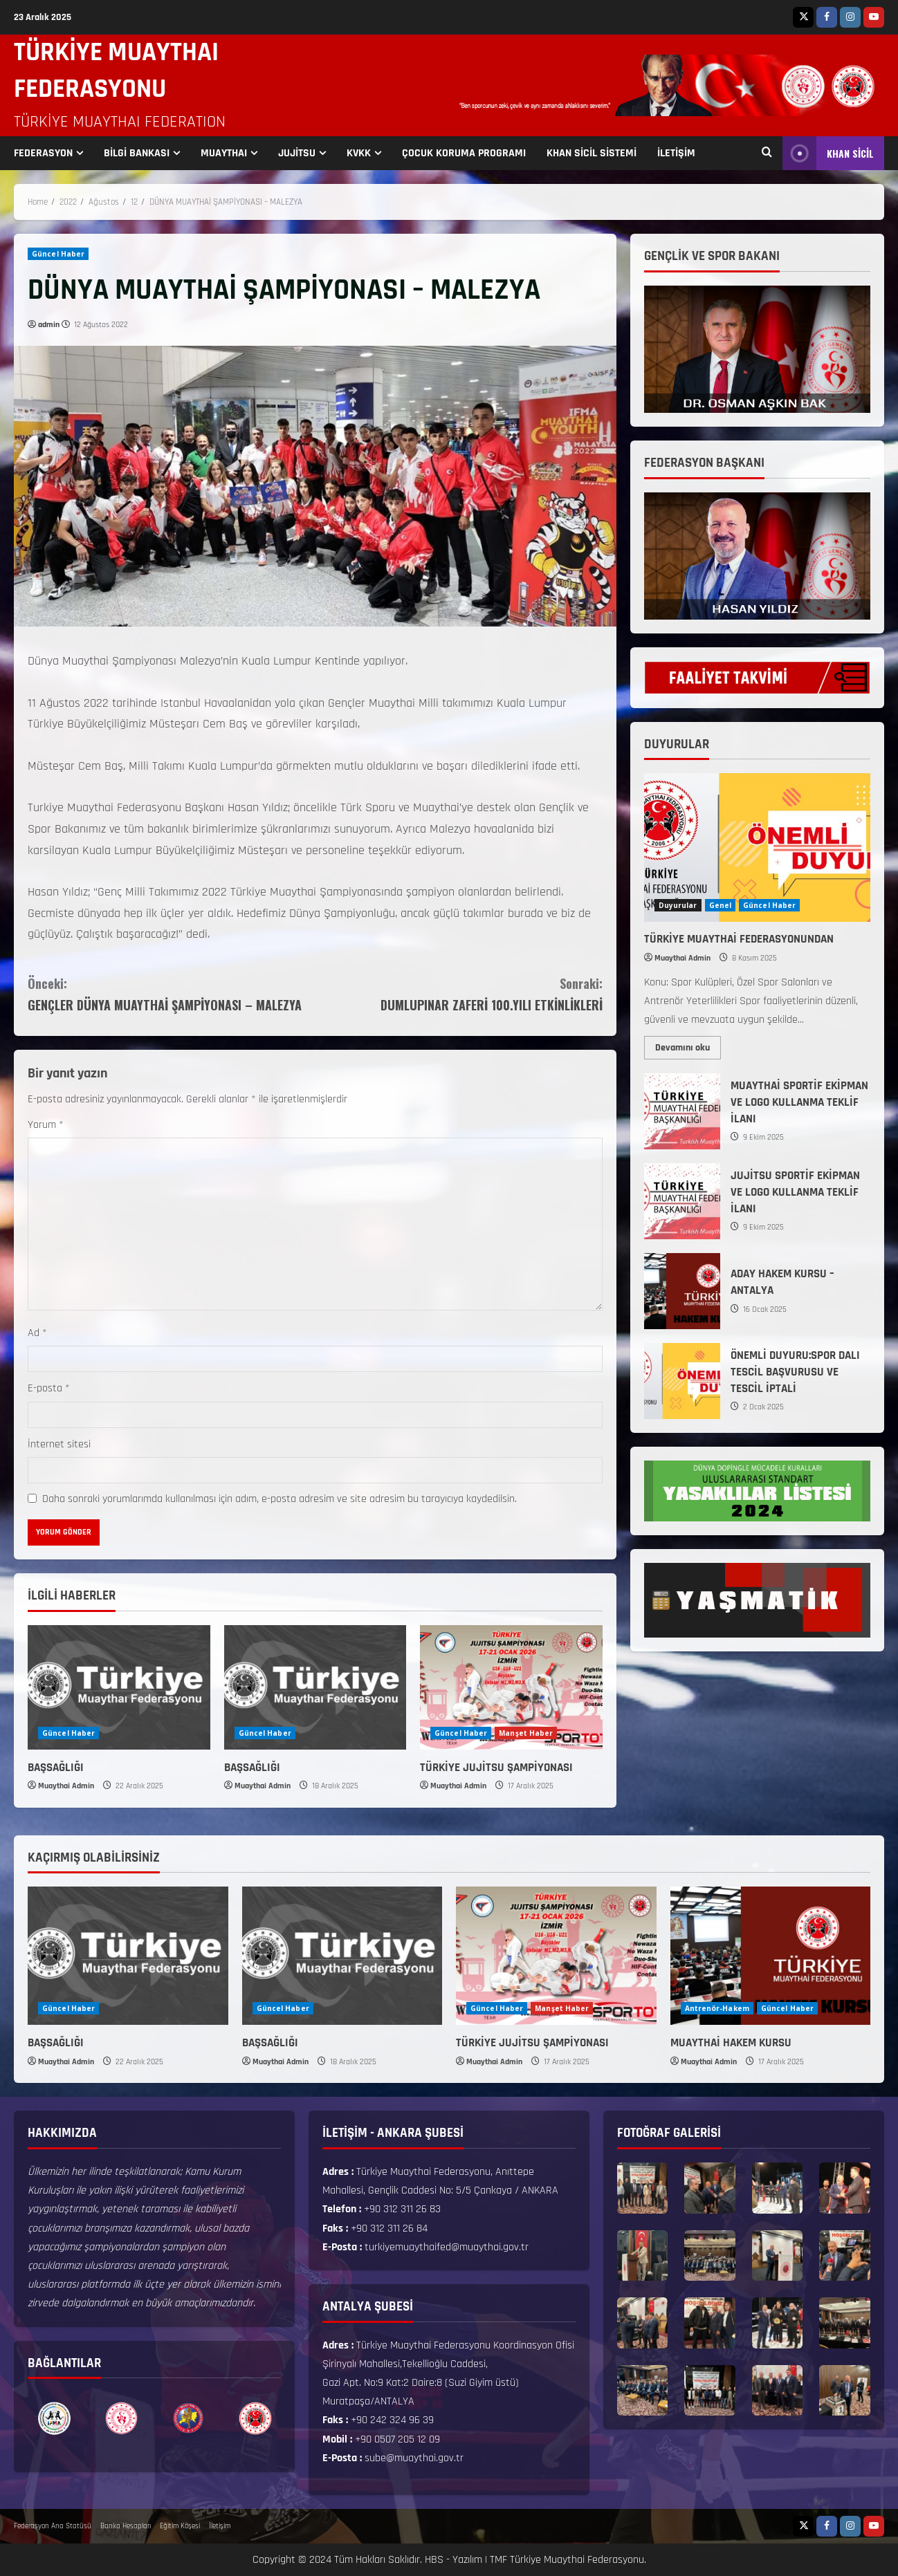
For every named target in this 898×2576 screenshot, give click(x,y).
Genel (720, 905)
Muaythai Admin (66, 1786)
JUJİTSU (296, 153)
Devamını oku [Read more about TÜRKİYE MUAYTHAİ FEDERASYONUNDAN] (688, 1045)
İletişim (219, 2526)
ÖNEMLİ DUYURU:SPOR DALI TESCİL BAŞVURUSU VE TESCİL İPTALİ (682, 1381)
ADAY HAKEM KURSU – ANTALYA (682, 1291)
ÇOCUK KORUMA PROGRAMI (464, 153)
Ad (37, 1333)
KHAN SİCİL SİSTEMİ (591, 153)
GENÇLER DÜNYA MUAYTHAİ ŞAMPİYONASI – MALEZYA (171, 993)
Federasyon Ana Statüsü (52, 2526)
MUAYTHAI (224, 153)
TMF (498, 2559)
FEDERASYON (43, 153)
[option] (54, 2418)
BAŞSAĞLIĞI (56, 1767)
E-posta (49, 1388)
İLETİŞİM (676, 153)
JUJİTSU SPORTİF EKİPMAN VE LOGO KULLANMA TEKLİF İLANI (682, 1201)
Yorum (46, 1125)
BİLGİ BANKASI (136, 153)
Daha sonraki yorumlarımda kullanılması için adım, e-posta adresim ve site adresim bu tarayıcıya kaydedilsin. (279, 1499)
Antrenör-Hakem (717, 2008)
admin (48, 324)
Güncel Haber (58, 254)
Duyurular (678, 905)
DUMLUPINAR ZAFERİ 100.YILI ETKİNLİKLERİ (458, 993)
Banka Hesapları (125, 2526)
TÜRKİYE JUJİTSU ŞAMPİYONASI (496, 1767)
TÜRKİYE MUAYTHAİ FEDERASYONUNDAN (739, 939)
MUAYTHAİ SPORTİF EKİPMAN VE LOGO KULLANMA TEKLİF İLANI (682, 1111)
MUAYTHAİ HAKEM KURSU (730, 2042)
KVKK (359, 153)
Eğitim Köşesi (180, 2526)
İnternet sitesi (59, 1444)
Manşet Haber (526, 1733)
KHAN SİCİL (828, 153)
